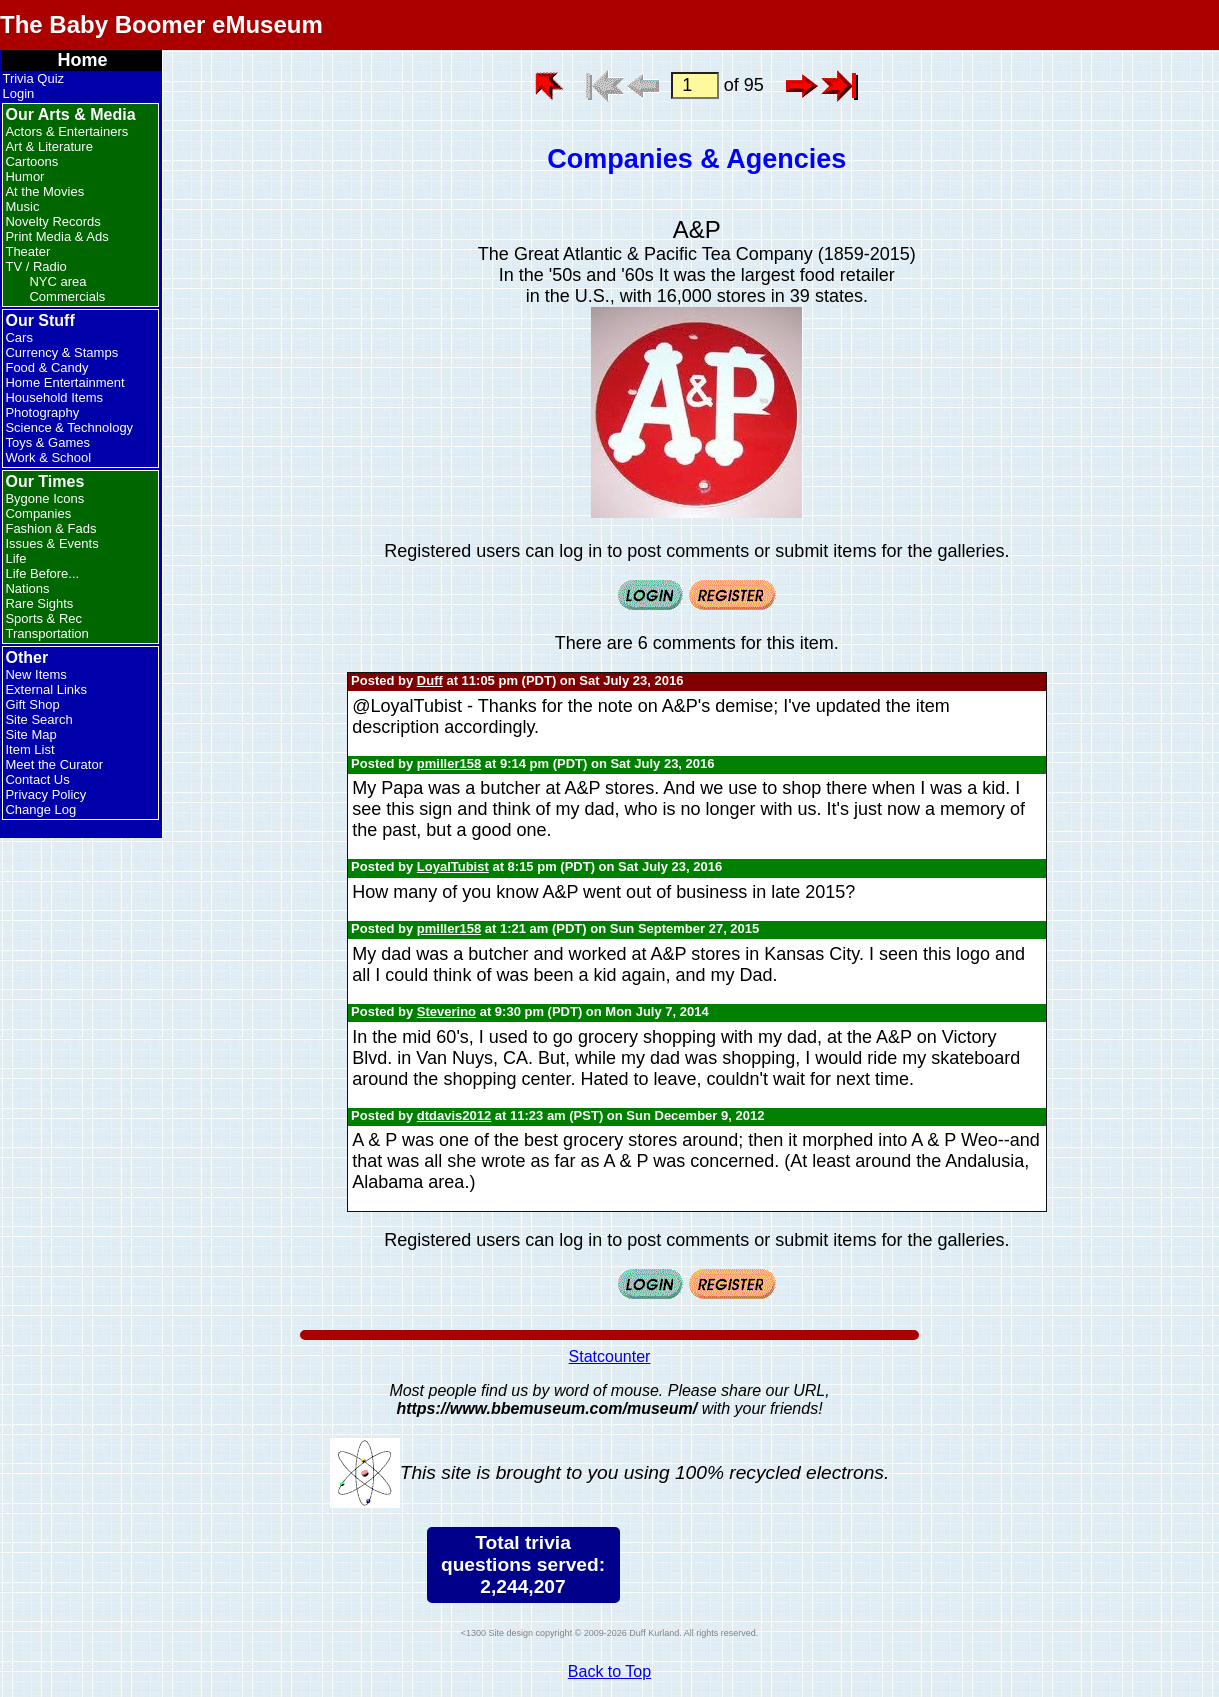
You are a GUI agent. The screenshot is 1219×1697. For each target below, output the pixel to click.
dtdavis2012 (454, 1115)
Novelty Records (52, 221)
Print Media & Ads (56, 236)
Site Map (30, 734)
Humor (24, 176)
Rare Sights (39, 603)
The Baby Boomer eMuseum (161, 24)
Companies (38, 513)
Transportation (46, 633)
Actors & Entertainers (66, 131)
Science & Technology (69, 427)
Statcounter (610, 1356)
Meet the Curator (54, 764)
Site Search (38, 719)
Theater (27, 251)
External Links (46, 689)
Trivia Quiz (33, 78)
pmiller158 (449, 763)
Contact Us (37, 779)
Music (22, 206)
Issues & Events (51, 543)
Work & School (48, 457)
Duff (430, 680)
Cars (18, 337)
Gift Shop (32, 704)
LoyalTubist (453, 866)
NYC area (57, 281)
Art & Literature (48, 146)
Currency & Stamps (61, 352)
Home (82, 60)
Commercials (67, 296)
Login (18, 93)
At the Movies (44, 191)
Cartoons (31, 161)
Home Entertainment (64, 382)
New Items (35, 674)
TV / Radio (35, 266)
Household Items (54, 397)
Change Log (40, 809)
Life (15, 558)
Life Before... (42, 573)
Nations (27, 588)
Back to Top (609, 1671)
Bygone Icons (44, 498)
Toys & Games (47, 442)
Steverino (446, 1011)
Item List (29, 749)
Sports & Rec (43, 618)
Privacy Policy (45, 794)
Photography (42, 412)
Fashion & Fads (50, 528)
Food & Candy (46, 367)
